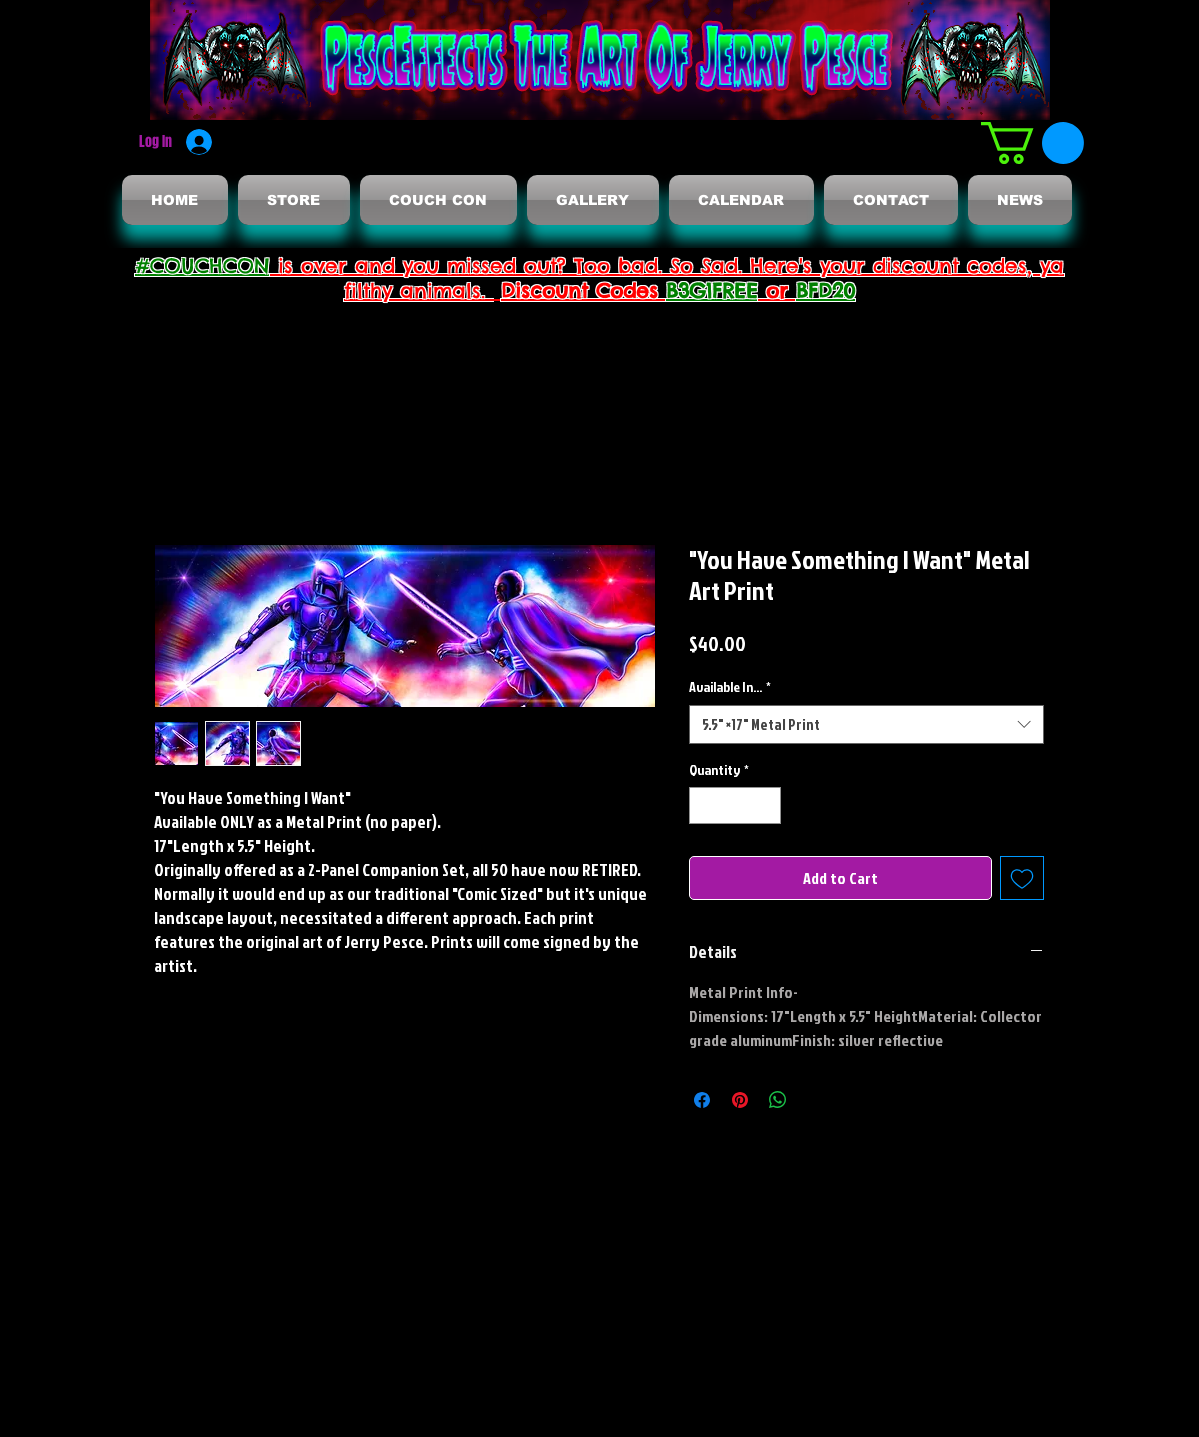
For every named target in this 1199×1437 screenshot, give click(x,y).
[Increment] (765, 805)
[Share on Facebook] (702, 1100)
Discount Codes (583, 290)
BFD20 (825, 290)
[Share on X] (816, 1100)
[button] (1032, 143)
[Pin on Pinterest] (740, 1100)
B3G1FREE (712, 290)
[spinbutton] (735, 805)
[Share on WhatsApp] (778, 1100)
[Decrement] (704, 805)
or (777, 290)
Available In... (730, 686)
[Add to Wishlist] (1022, 878)
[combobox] (866, 724)
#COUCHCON (202, 265)
